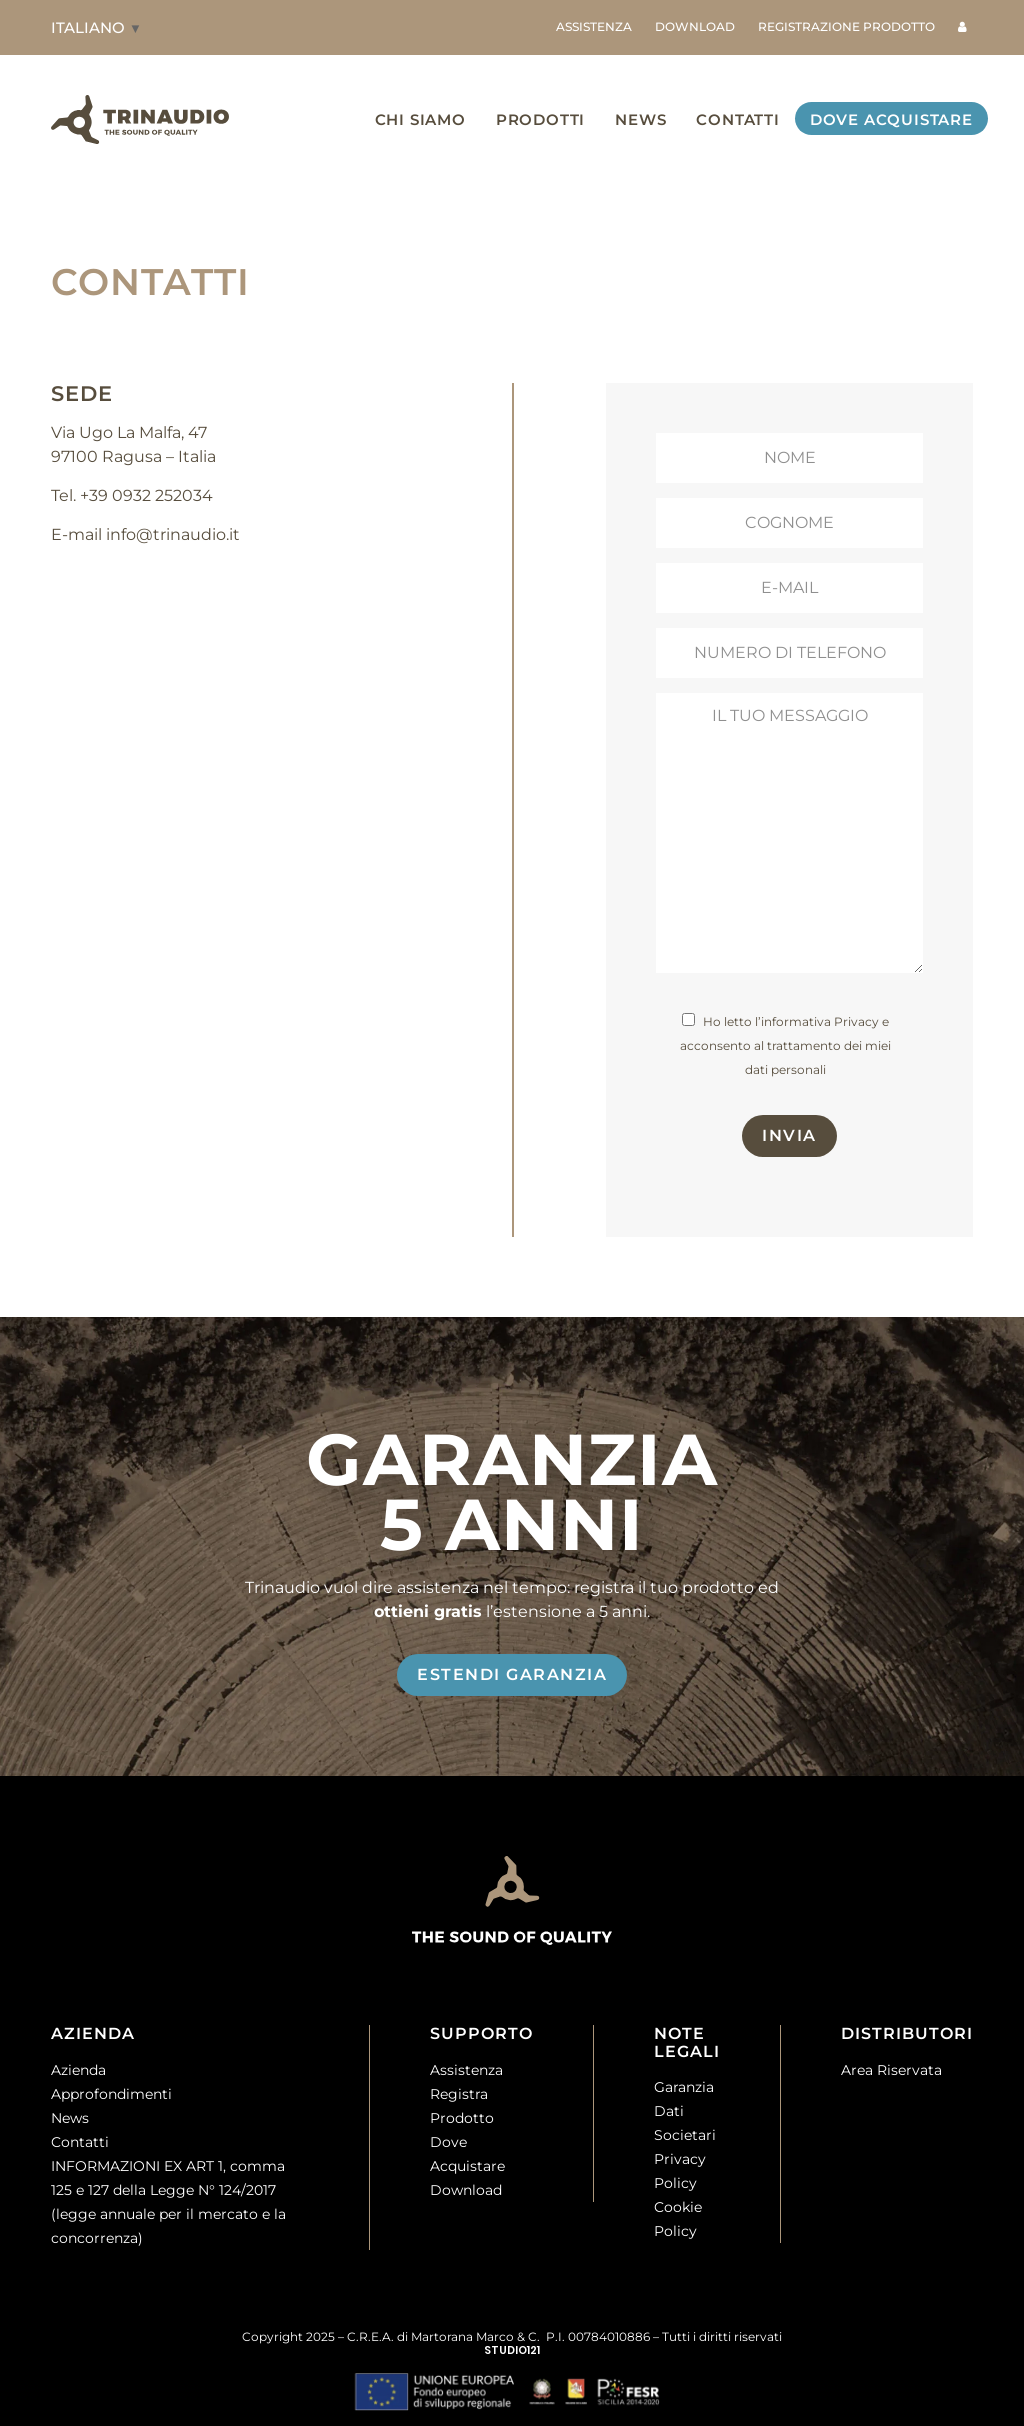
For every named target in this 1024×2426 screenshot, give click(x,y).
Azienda (78, 2070)
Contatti (80, 2142)
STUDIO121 (512, 2350)
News (70, 2118)
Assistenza (466, 2070)
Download (466, 2190)
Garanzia (684, 2088)
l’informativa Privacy (817, 1021)
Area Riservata (891, 2070)
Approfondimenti (111, 2094)
